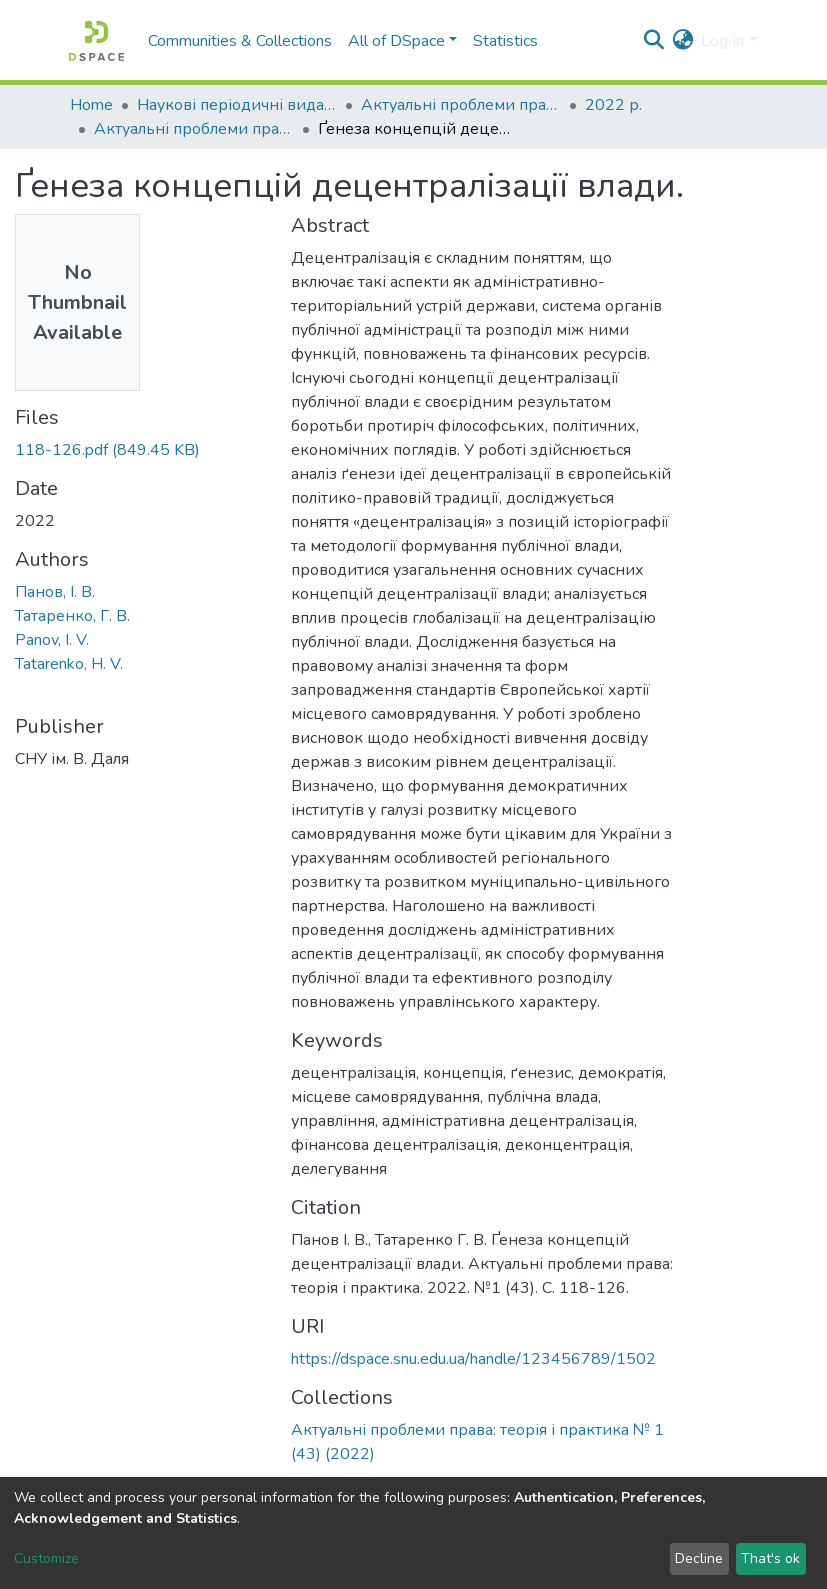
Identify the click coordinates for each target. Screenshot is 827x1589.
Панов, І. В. (55, 592)
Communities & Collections (240, 41)
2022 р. (613, 105)
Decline (699, 1558)
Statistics (505, 41)
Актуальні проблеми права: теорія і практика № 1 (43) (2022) (194, 129)
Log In (722, 41)
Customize (46, 1558)
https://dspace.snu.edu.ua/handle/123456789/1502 (473, 1359)
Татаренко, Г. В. (72, 616)
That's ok (770, 1558)
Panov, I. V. (52, 640)
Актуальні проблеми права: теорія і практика (461, 105)
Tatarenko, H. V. (69, 664)
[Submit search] (653, 41)
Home (91, 105)
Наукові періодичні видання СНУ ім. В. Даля (237, 105)
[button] (682, 41)
